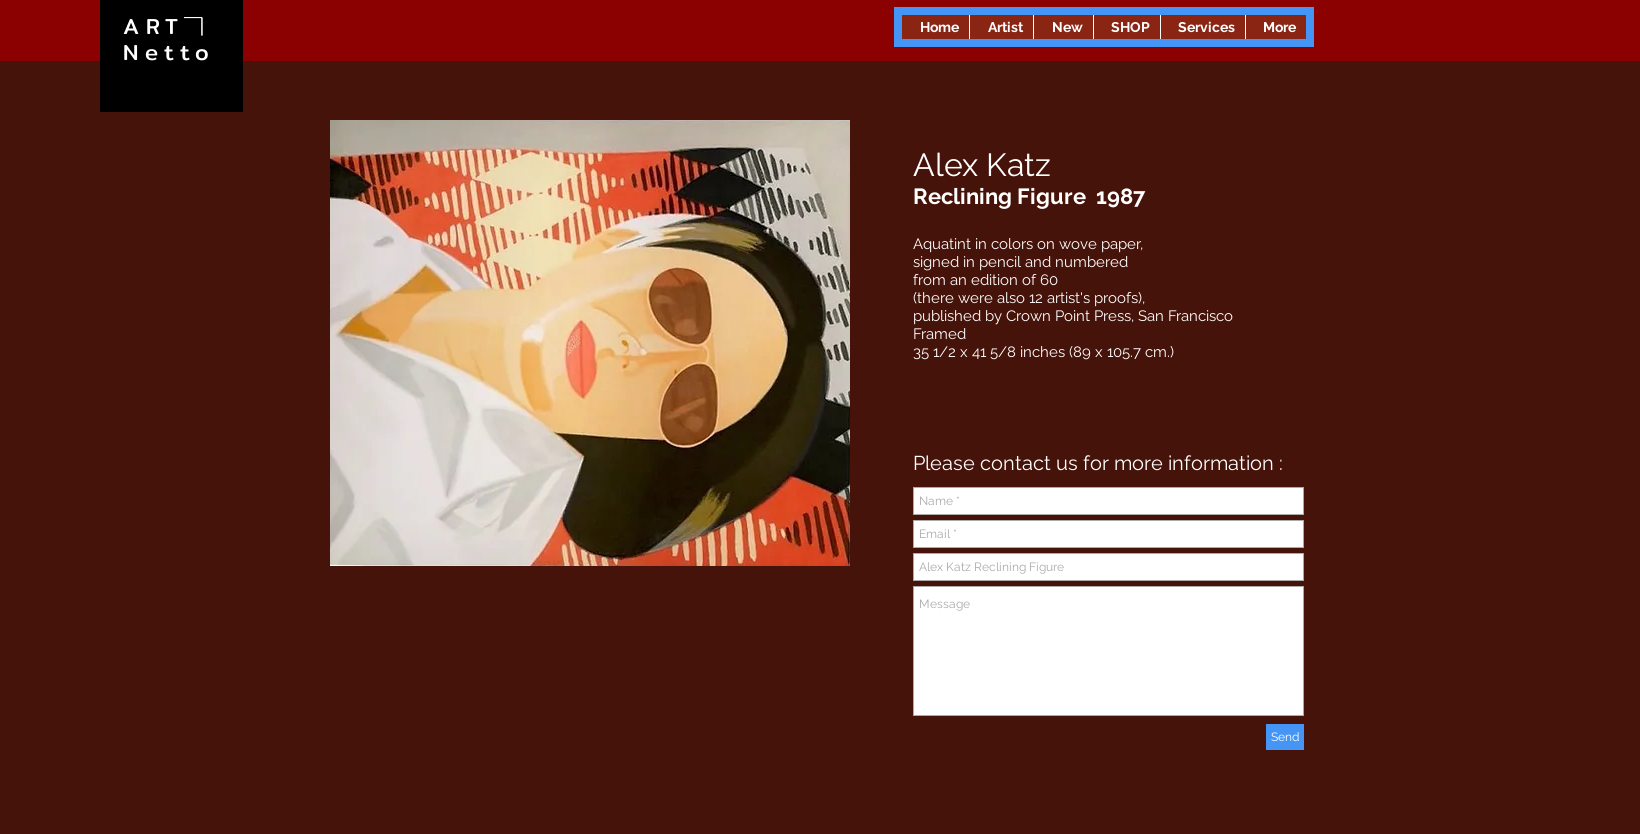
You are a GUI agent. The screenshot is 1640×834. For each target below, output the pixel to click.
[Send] (1285, 737)
